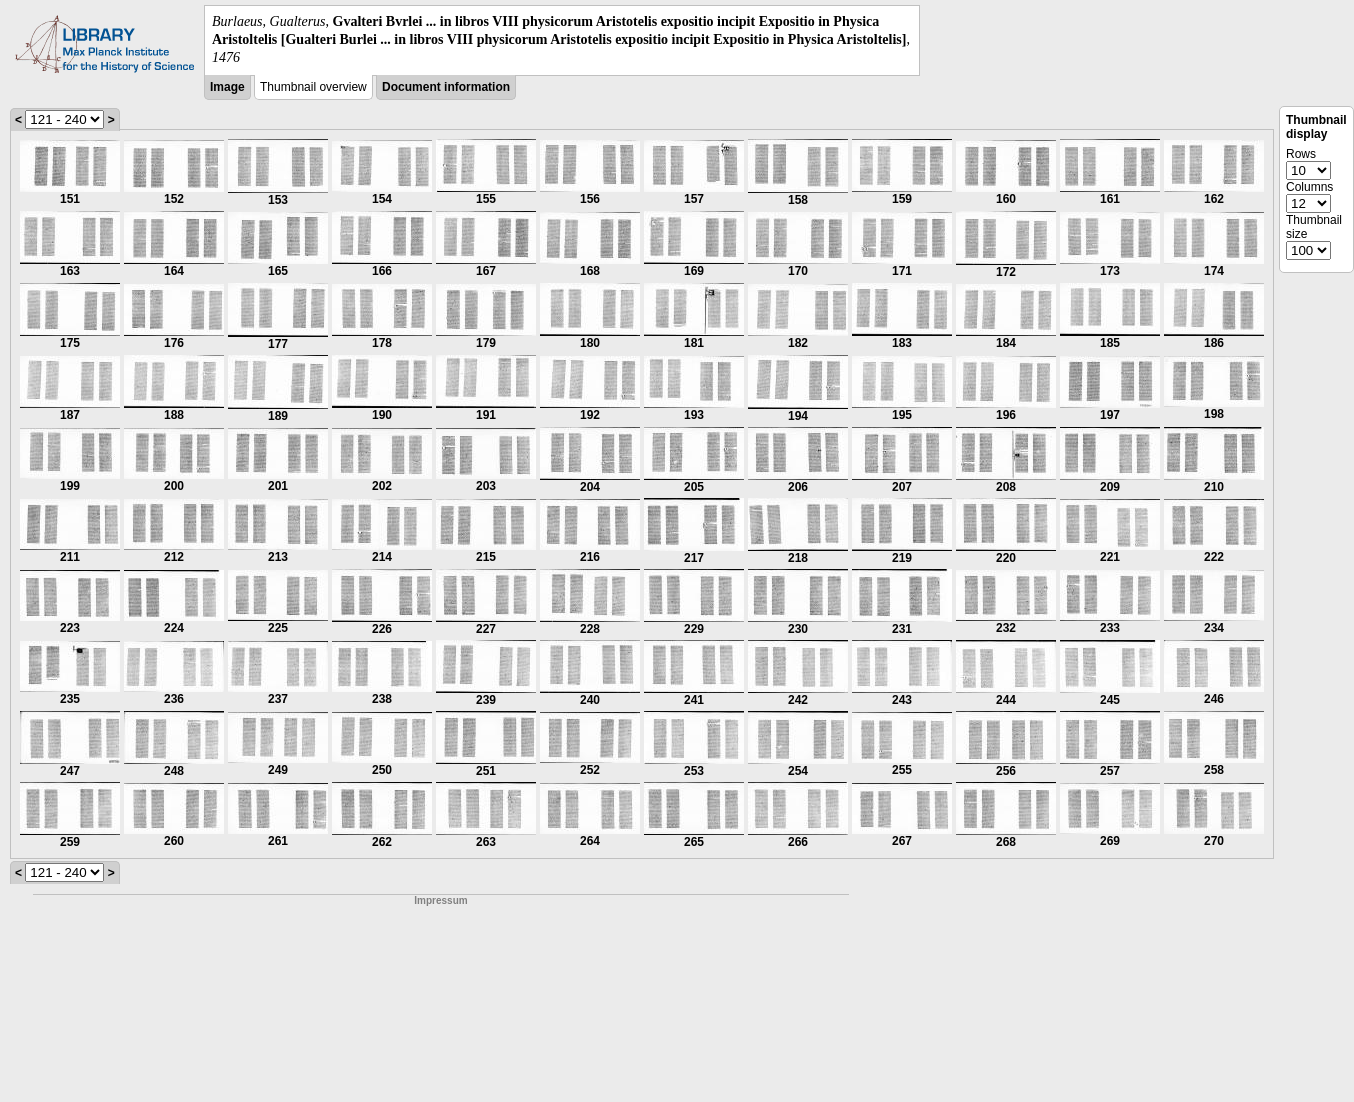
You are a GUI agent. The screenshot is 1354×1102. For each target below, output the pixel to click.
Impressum (440, 900)
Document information (446, 87)
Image (227, 87)
